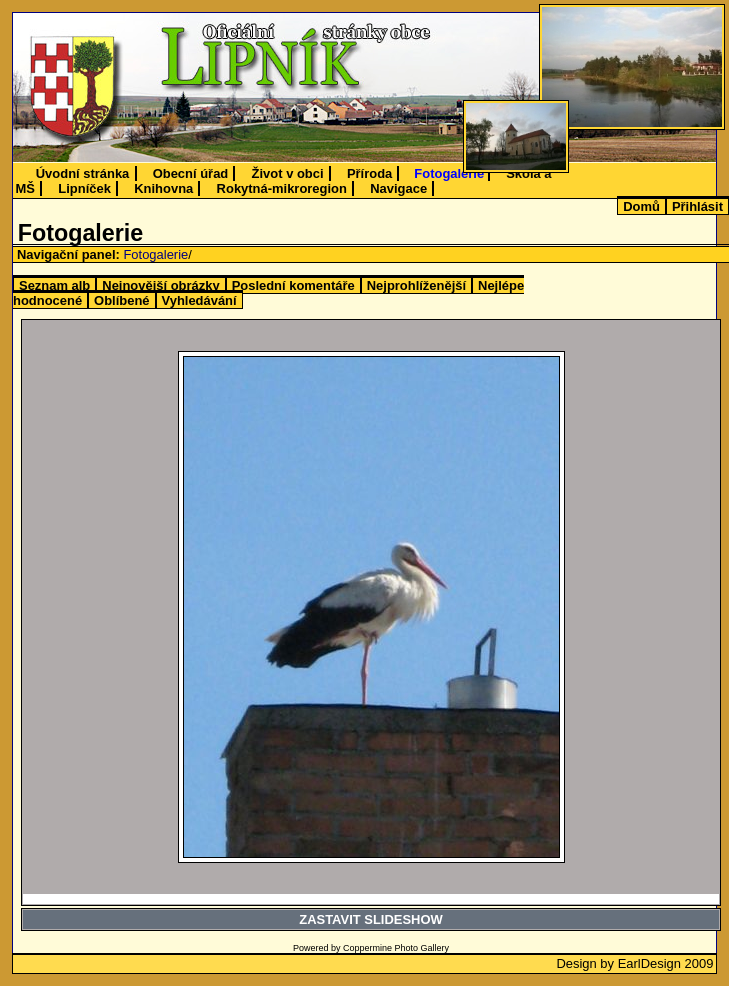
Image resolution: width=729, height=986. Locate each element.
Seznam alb (54, 285)
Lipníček (84, 188)
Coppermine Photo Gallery (396, 948)
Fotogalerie (449, 173)
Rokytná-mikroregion (282, 188)
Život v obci (288, 173)
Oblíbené (121, 300)
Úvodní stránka (83, 173)
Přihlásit (697, 206)
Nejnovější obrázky (160, 285)
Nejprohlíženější (416, 285)
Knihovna (163, 188)
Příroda (369, 173)
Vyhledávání (199, 300)
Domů (641, 206)
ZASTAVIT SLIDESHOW (370, 919)
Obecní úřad (191, 173)
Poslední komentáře (293, 285)
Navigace (398, 188)
